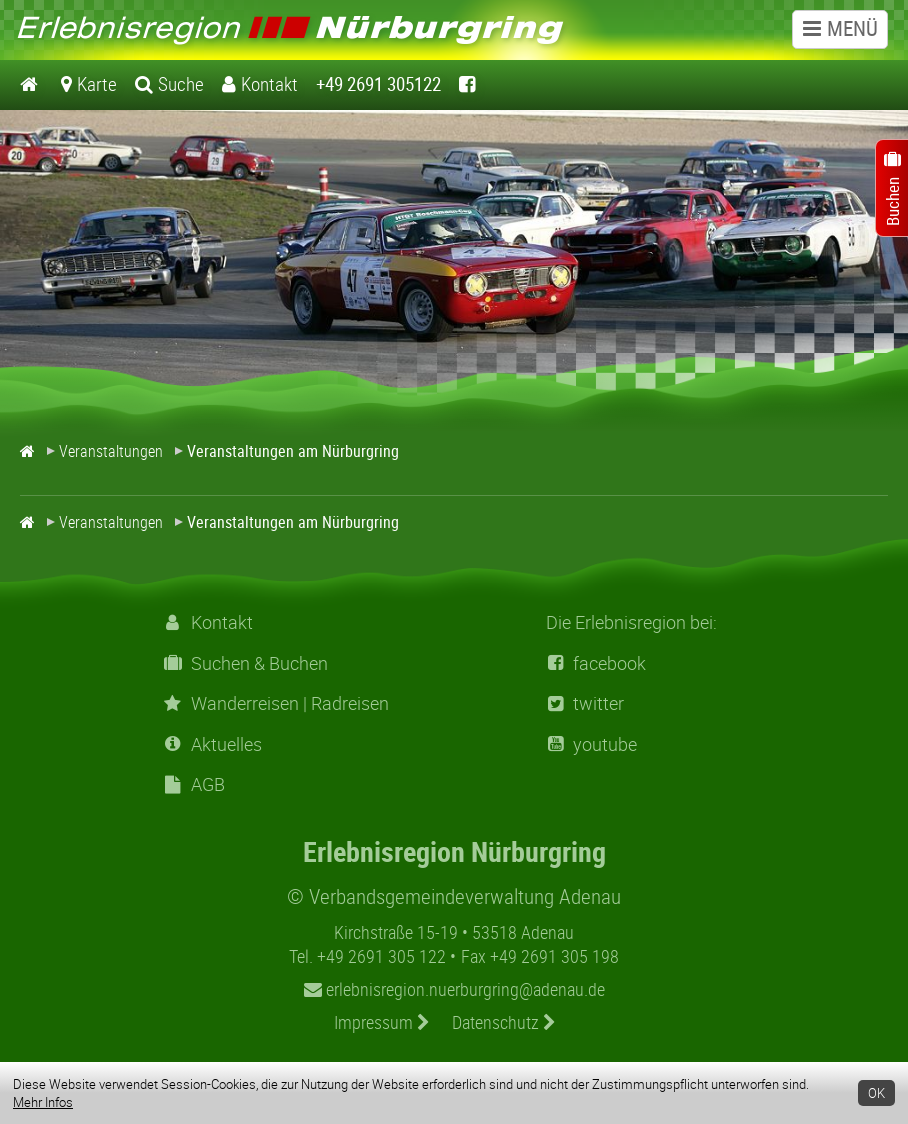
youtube (591, 744)
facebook (596, 663)
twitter (585, 703)
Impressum (382, 1022)
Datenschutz (504, 1022)
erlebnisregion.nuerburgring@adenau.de (454, 989)
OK (876, 1093)
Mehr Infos (43, 1102)
